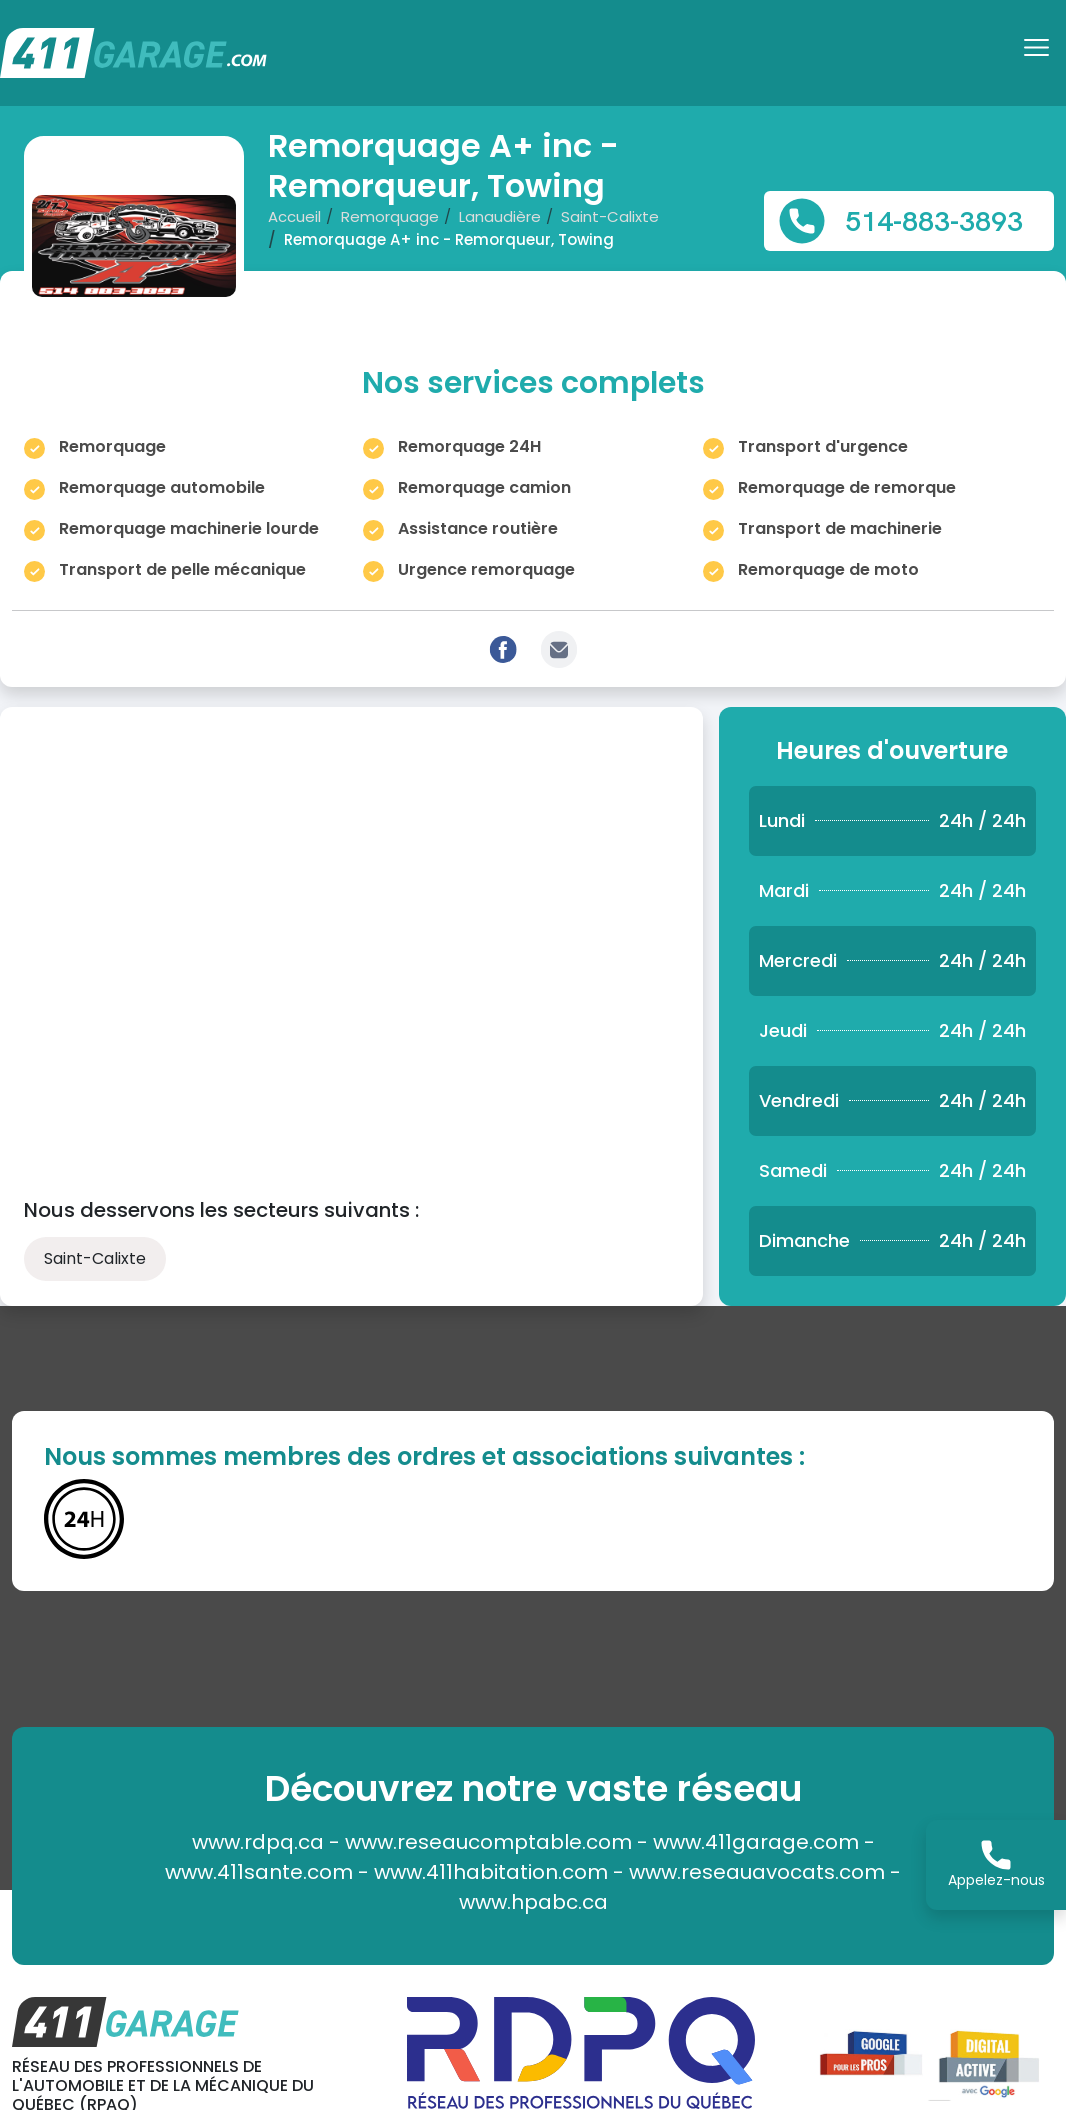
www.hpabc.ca (533, 1902)
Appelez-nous (996, 1865)
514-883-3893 (934, 221)
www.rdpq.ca (258, 1842)
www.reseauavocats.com (757, 1872)
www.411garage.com (756, 1842)
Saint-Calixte (610, 216)
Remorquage (390, 216)
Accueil (294, 216)
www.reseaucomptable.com (488, 1842)
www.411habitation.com (491, 1872)
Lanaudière (500, 216)
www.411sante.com (259, 1872)
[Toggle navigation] (1039, 54)
